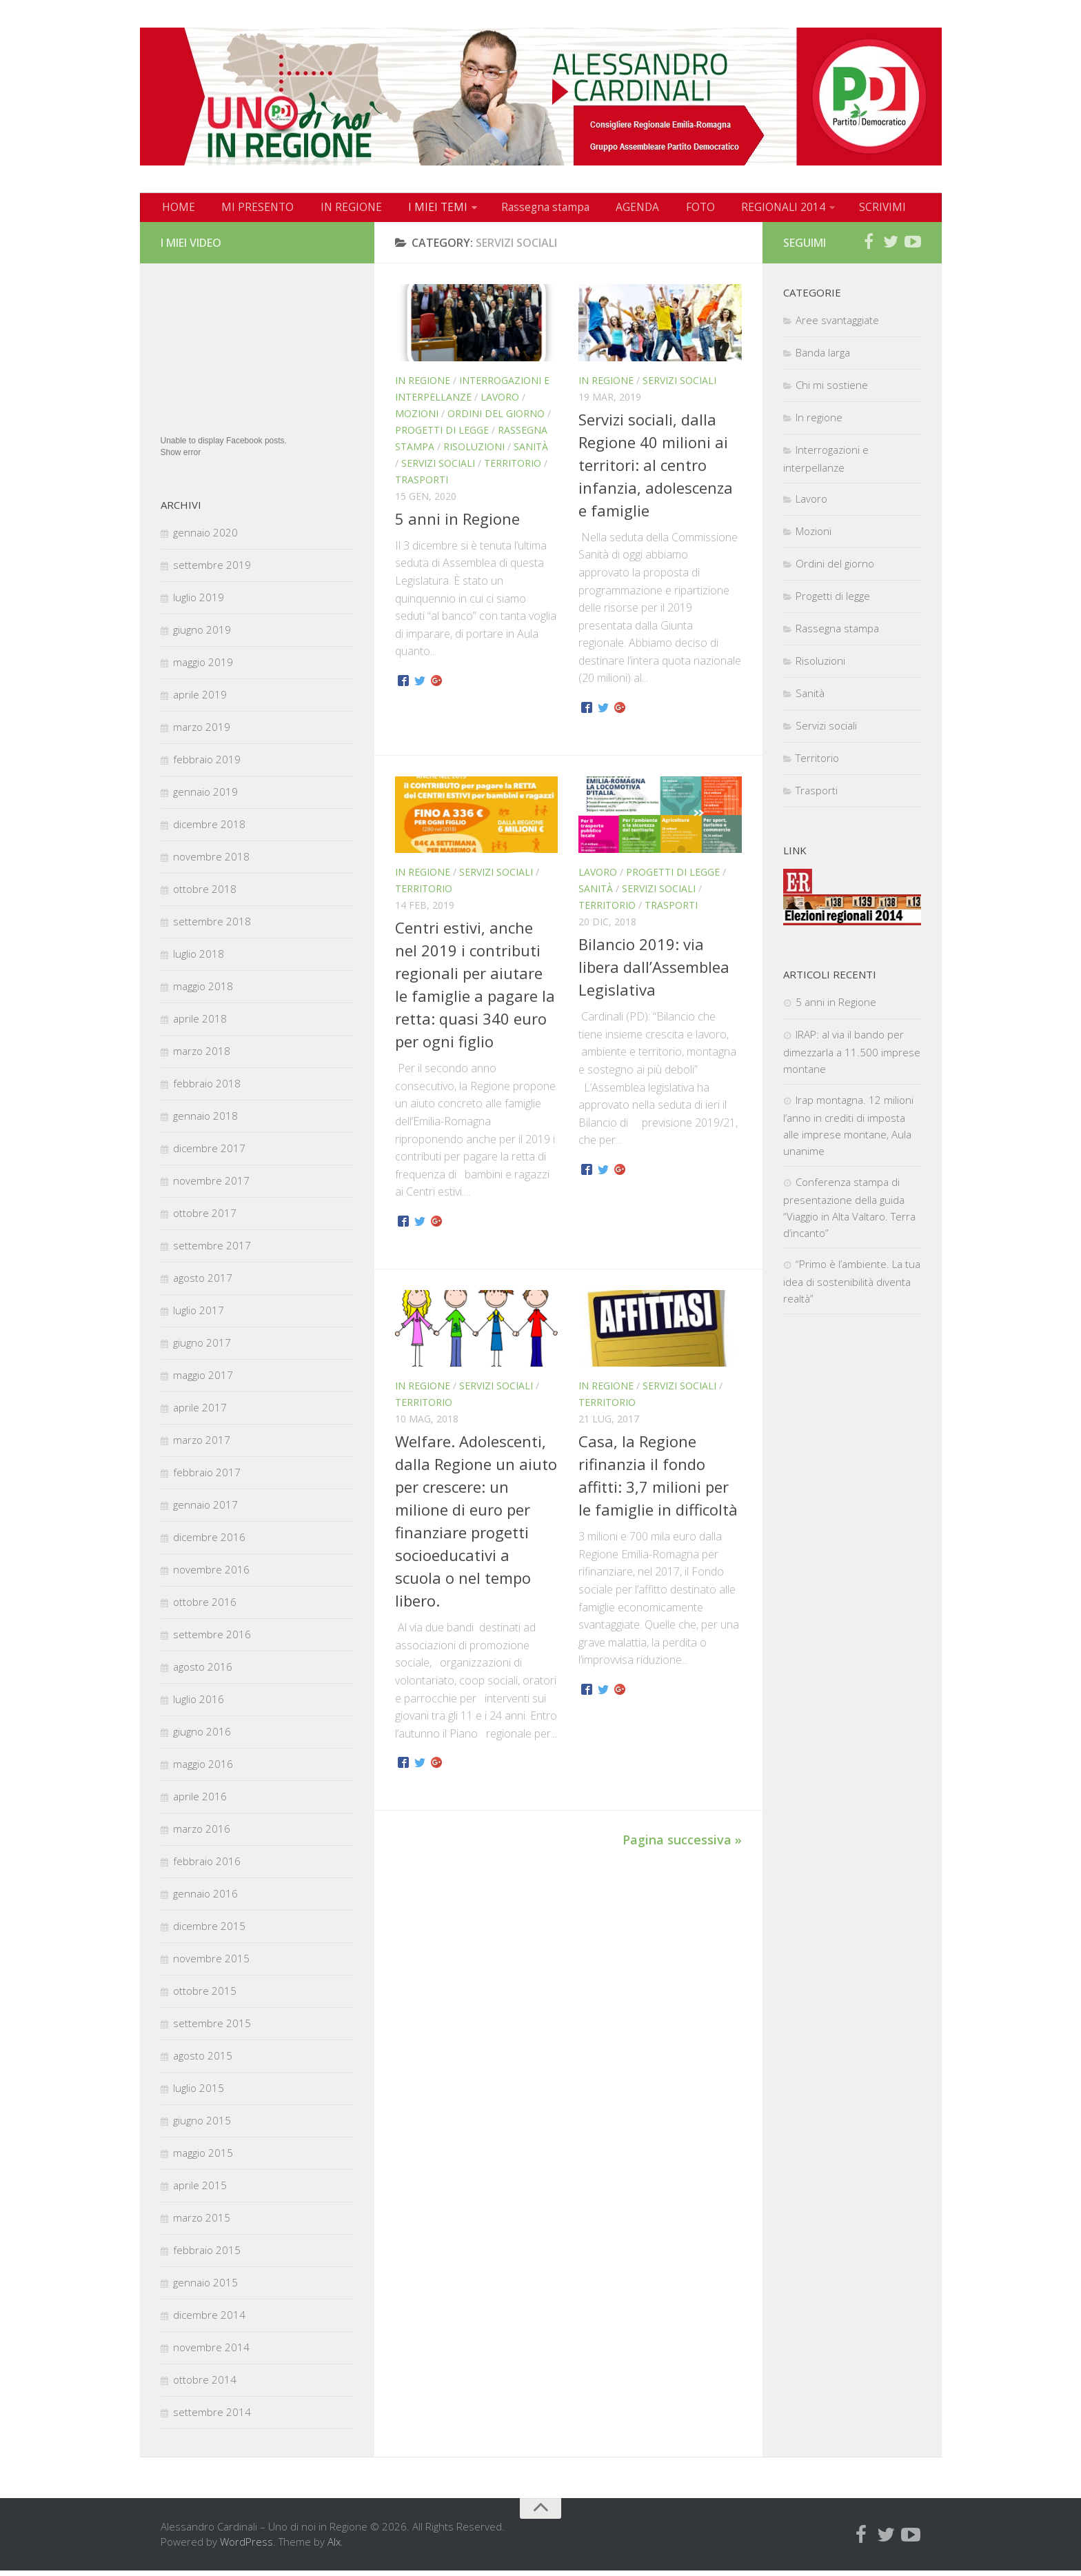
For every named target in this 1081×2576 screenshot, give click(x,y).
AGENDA (604, 209)
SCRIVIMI (832, 209)
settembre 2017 (212, 1251)
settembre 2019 (212, 570)
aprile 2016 (200, 1802)
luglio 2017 (198, 1315)
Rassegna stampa (518, 209)
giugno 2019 (202, 635)
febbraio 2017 (207, 1478)
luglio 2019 (198, 603)
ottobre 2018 (204, 894)
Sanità (531, 452)
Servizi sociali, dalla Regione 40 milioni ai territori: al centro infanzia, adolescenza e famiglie (655, 470)
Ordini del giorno (496, 418)
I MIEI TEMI (416, 209)
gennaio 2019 (205, 797)
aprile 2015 (200, 2190)
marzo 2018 (201, 1056)
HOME (176, 209)
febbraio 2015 (207, 2255)
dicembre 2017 (209, 1153)
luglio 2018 (198, 959)
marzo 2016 (201, 1834)
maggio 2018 (203, 991)
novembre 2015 (211, 1964)
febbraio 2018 (207, 1089)
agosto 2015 (202, 2061)
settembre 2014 (212, 2417)
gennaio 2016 (205, 1899)
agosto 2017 (202, 1283)
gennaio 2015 (205, 2288)
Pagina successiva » (682, 1845)
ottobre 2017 (204, 1218)
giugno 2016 (202, 1737)
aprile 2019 (200, 700)
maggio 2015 (203, 2158)
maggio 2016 (203, 1769)
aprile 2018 (200, 1024)
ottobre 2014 (204, 2385)
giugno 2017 (202, 1348)
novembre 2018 (211, 862)
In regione (422, 385)
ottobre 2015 (204, 1996)
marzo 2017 (201, 1445)
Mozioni (416, 418)
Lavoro (500, 402)
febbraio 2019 (207, 765)
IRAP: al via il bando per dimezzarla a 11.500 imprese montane (851, 1057)
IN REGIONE (335, 209)
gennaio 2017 (205, 1510)
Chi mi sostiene (832, 390)
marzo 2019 (201, 732)
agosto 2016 (202, 1672)
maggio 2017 (203, 1380)
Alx (334, 2547)
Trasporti (421, 485)
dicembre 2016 (209, 1542)
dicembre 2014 (209, 2320)
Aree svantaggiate (837, 325)
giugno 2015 (202, 2126)
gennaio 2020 (205, 538)
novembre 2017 (211, 1186)
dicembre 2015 (209, 1931)
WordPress (246, 2547)
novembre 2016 (211, 1575)
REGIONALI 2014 (737, 209)
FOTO (660, 209)
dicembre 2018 (209, 829)
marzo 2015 (201, 2223)
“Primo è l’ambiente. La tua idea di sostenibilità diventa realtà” (851, 1286)
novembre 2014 (211, 2352)
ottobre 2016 (204, 1607)
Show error (181, 458)
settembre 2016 (212, 1640)
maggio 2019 (203, 667)
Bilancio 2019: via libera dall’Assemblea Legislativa (653, 972)
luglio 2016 (198, 1704)
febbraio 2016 (207, 1866)
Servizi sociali (438, 468)
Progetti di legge (442, 435)
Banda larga (823, 358)
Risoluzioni (474, 452)
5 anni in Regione (457, 524)
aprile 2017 (200, 1413)
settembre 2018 (212, 927)
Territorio (512, 468)
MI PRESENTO (248, 209)
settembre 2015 (212, 2028)
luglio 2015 (198, 2093)
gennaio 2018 (205, 1121)
